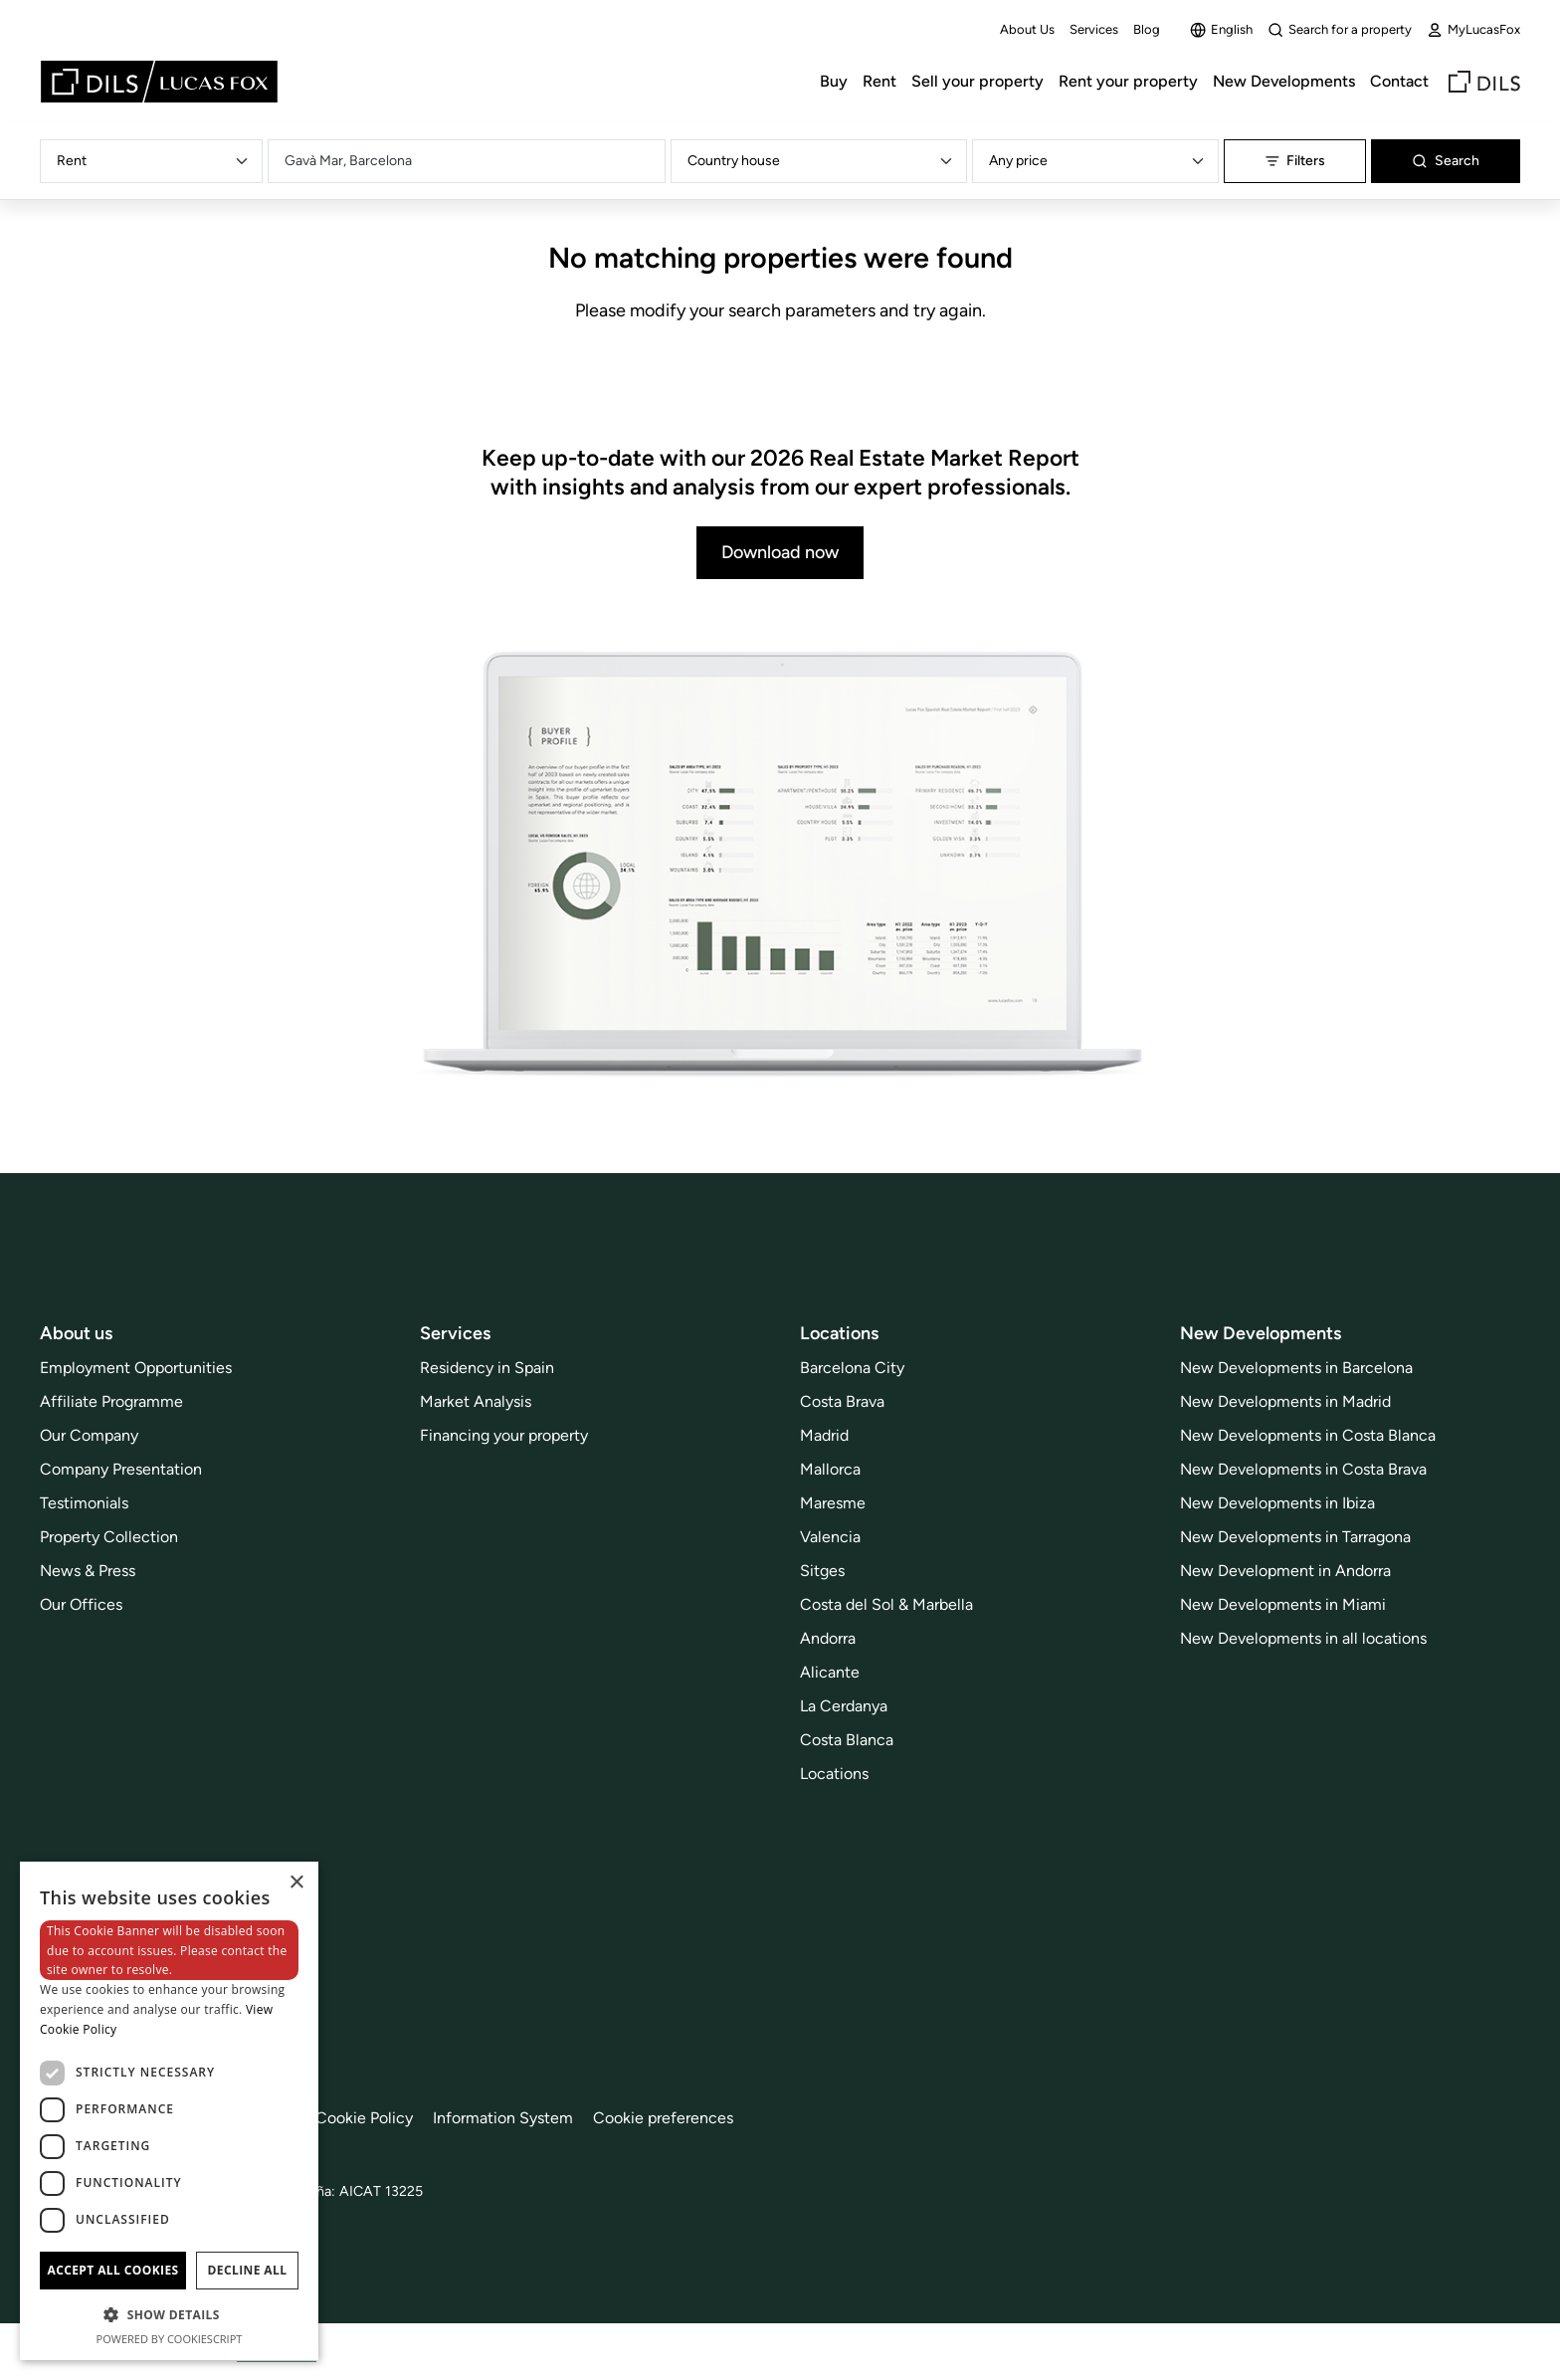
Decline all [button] (248, 2270)
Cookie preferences (663, 2117)
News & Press (87, 1570)
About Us (1027, 29)
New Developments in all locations (1303, 1638)
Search (1445, 160)
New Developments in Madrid (1285, 1401)
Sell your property (977, 81)
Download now (780, 552)
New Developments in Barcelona (1296, 1367)
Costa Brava (842, 1401)
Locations (834, 1773)
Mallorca (830, 1469)
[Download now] (780, 866)
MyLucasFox (1473, 30)
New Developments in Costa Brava (1303, 1469)
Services (1094, 29)
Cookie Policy (364, 2117)
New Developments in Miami (1283, 1604)
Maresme (833, 1502)
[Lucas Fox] (159, 81)
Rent (879, 81)
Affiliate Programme (111, 1401)
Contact (1399, 81)
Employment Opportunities (136, 1367)
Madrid (824, 1435)
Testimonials (84, 1502)
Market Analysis (475, 1401)
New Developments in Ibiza (1277, 1502)
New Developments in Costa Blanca (1308, 1435)
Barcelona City (852, 1367)
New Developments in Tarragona (1295, 1536)
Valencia (830, 1536)
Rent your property (1128, 81)
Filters (1295, 160)
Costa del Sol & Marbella (886, 1604)
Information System (503, 2117)
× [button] (296, 1883)
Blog (1146, 29)
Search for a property (1340, 30)
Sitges (822, 1570)
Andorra (828, 1638)
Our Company (89, 1435)
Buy (834, 81)
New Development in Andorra (1285, 1570)
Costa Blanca (846, 1739)
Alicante (830, 1672)
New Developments (1284, 81)
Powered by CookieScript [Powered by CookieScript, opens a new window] (170, 2338)
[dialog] (169, 2111)
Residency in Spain (487, 1367)
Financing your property (504, 1435)
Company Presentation (121, 1469)
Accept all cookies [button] (112, 2270)
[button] (169, 2314)
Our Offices (81, 1604)
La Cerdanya (843, 1705)
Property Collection (109, 1536)
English (1221, 30)
